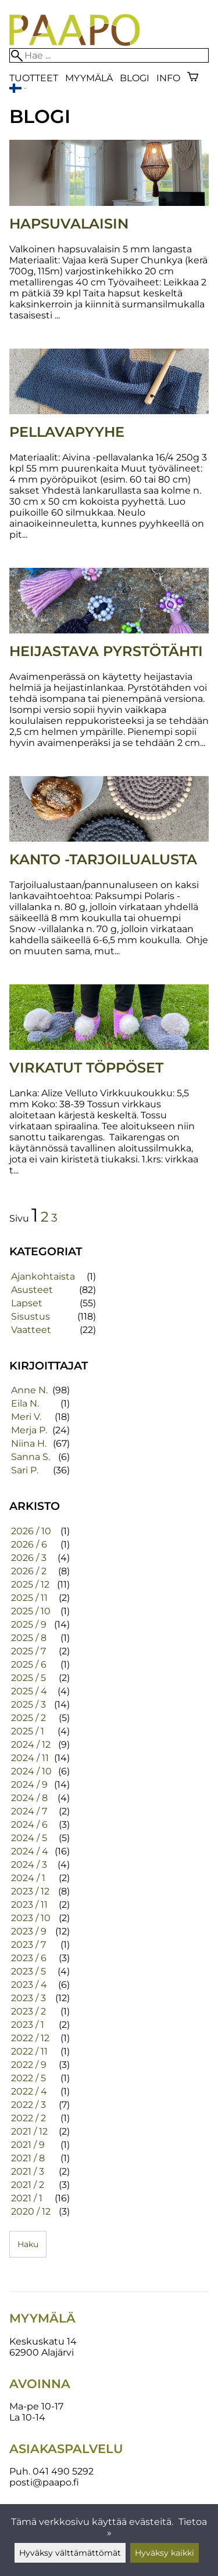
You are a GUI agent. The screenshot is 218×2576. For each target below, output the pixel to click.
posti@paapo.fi (44, 2482)
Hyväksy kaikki (164, 2553)
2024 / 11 (30, 1757)
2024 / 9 (29, 1784)
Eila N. (25, 1403)
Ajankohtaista (43, 1276)
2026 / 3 (29, 1557)
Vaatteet (31, 1329)
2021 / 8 (28, 2158)
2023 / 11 (29, 1904)
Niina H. (29, 1443)
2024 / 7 (29, 1811)
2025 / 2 (28, 1717)
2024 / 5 (29, 1837)
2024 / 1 (28, 1877)
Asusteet (32, 1289)
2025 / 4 (29, 1691)
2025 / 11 (29, 1597)
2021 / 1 (26, 2198)
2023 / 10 (31, 1917)
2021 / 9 (28, 2144)
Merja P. (29, 1430)
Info (168, 78)
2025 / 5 (28, 1677)
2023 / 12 (30, 1891)
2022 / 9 (29, 2064)
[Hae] (109, 55)
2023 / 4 (29, 1984)
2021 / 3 (27, 2171)
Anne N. (29, 1390)
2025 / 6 (29, 1664)
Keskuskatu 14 (43, 2341)
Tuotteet (33, 78)
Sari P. (24, 1470)
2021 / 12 (29, 2131)
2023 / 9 (29, 1931)
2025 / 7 (28, 1651)
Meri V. (26, 1416)
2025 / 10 (31, 1611)
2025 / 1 (27, 1731)
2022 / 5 (28, 2078)
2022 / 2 (28, 2118)
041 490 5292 (63, 2471)
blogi (134, 78)
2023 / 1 (27, 2024)
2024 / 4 (29, 1851)
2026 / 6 (29, 1544)
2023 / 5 (28, 1971)
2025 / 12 (30, 1584)
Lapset (26, 1303)
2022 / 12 (30, 2038)
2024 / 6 (29, 1824)
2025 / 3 (28, 1704)
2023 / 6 (29, 1957)
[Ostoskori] (192, 78)
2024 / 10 (31, 1771)
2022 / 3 (28, 2104)
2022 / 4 (29, 2091)
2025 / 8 (29, 1637)
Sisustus (30, 1316)
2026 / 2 (29, 1571)
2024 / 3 (29, 1864)
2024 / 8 (29, 1797)
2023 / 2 (28, 2011)
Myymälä (89, 78)
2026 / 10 (31, 1531)
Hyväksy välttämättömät (70, 2553)
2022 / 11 (29, 2051)
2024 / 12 (31, 1744)
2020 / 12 (31, 2211)
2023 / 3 (28, 1997)
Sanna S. (30, 1456)
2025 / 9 (29, 1624)
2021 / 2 (27, 2184)
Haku (27, 2244)
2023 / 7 (28, 1944)
